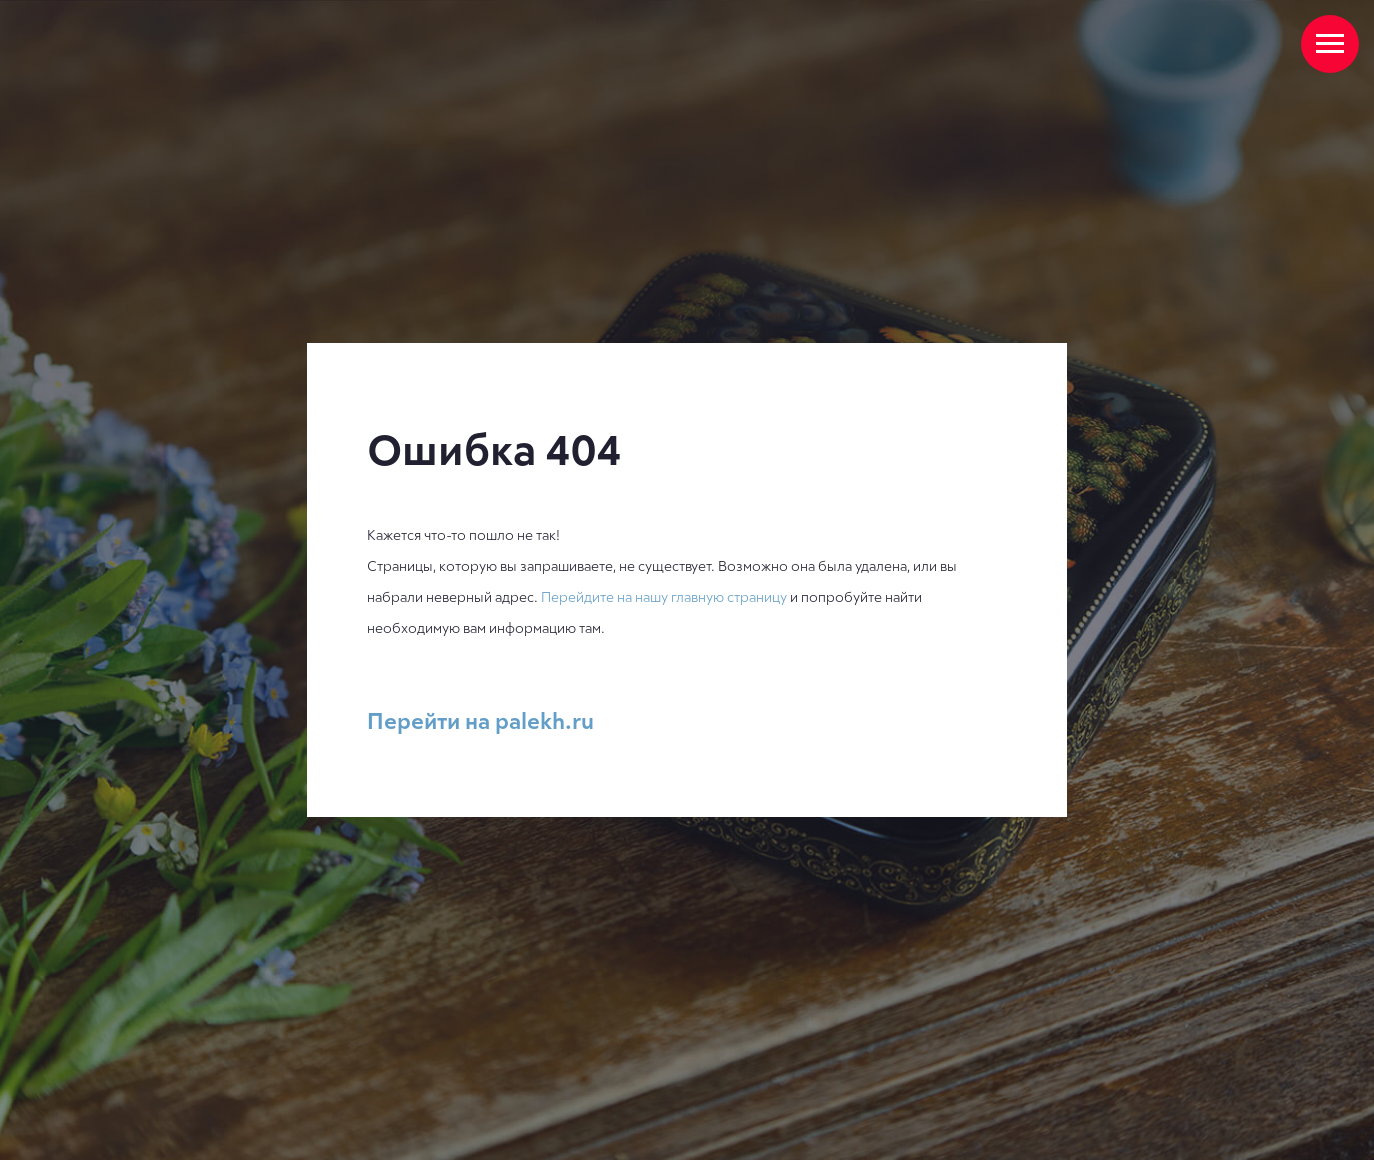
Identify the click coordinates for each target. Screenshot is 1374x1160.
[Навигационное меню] (1330, 44)
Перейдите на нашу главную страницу (664, 596)
